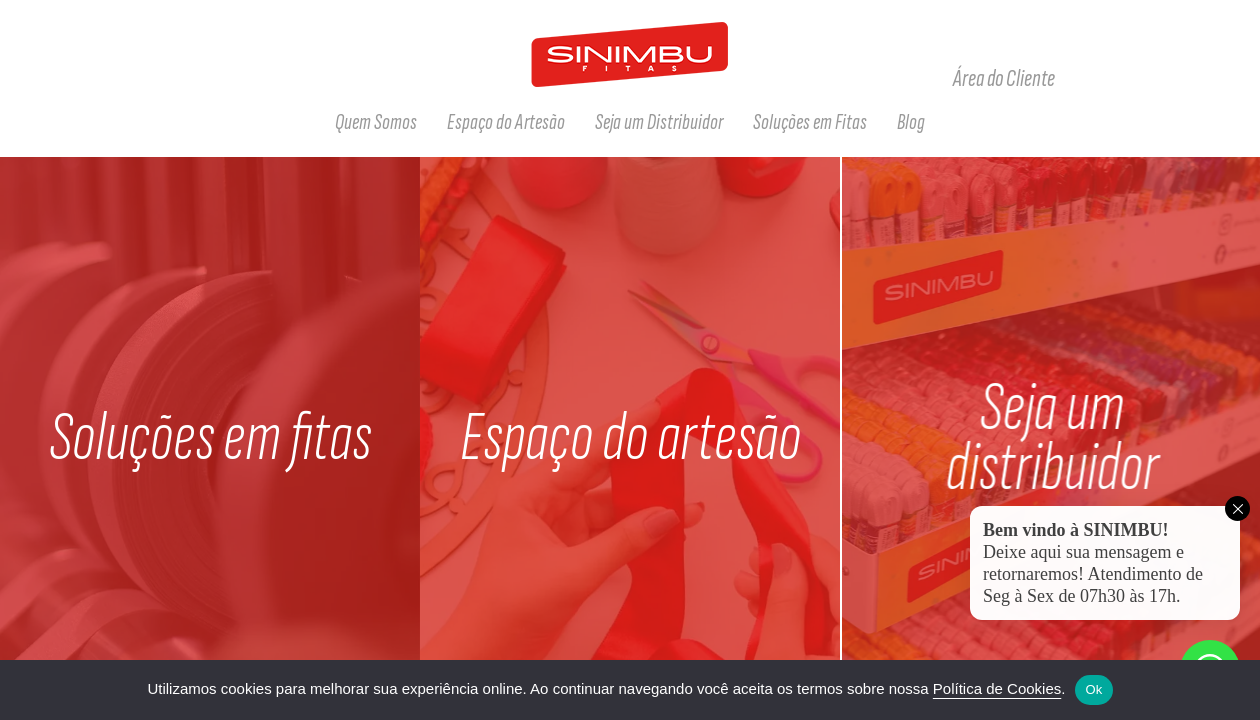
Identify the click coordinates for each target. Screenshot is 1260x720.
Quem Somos (376, 122)
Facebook (1102, 79)
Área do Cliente (1004, 78)
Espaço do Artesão (506, 122)
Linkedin (1228, 79)
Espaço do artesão (630, 438)
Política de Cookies (997, 688)
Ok (1093, 689)
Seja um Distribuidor (659, 122)
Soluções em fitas (210, 438)
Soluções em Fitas (810, 122)
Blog (911, 122)
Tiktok (1186, 79)
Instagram (1144, 79)
